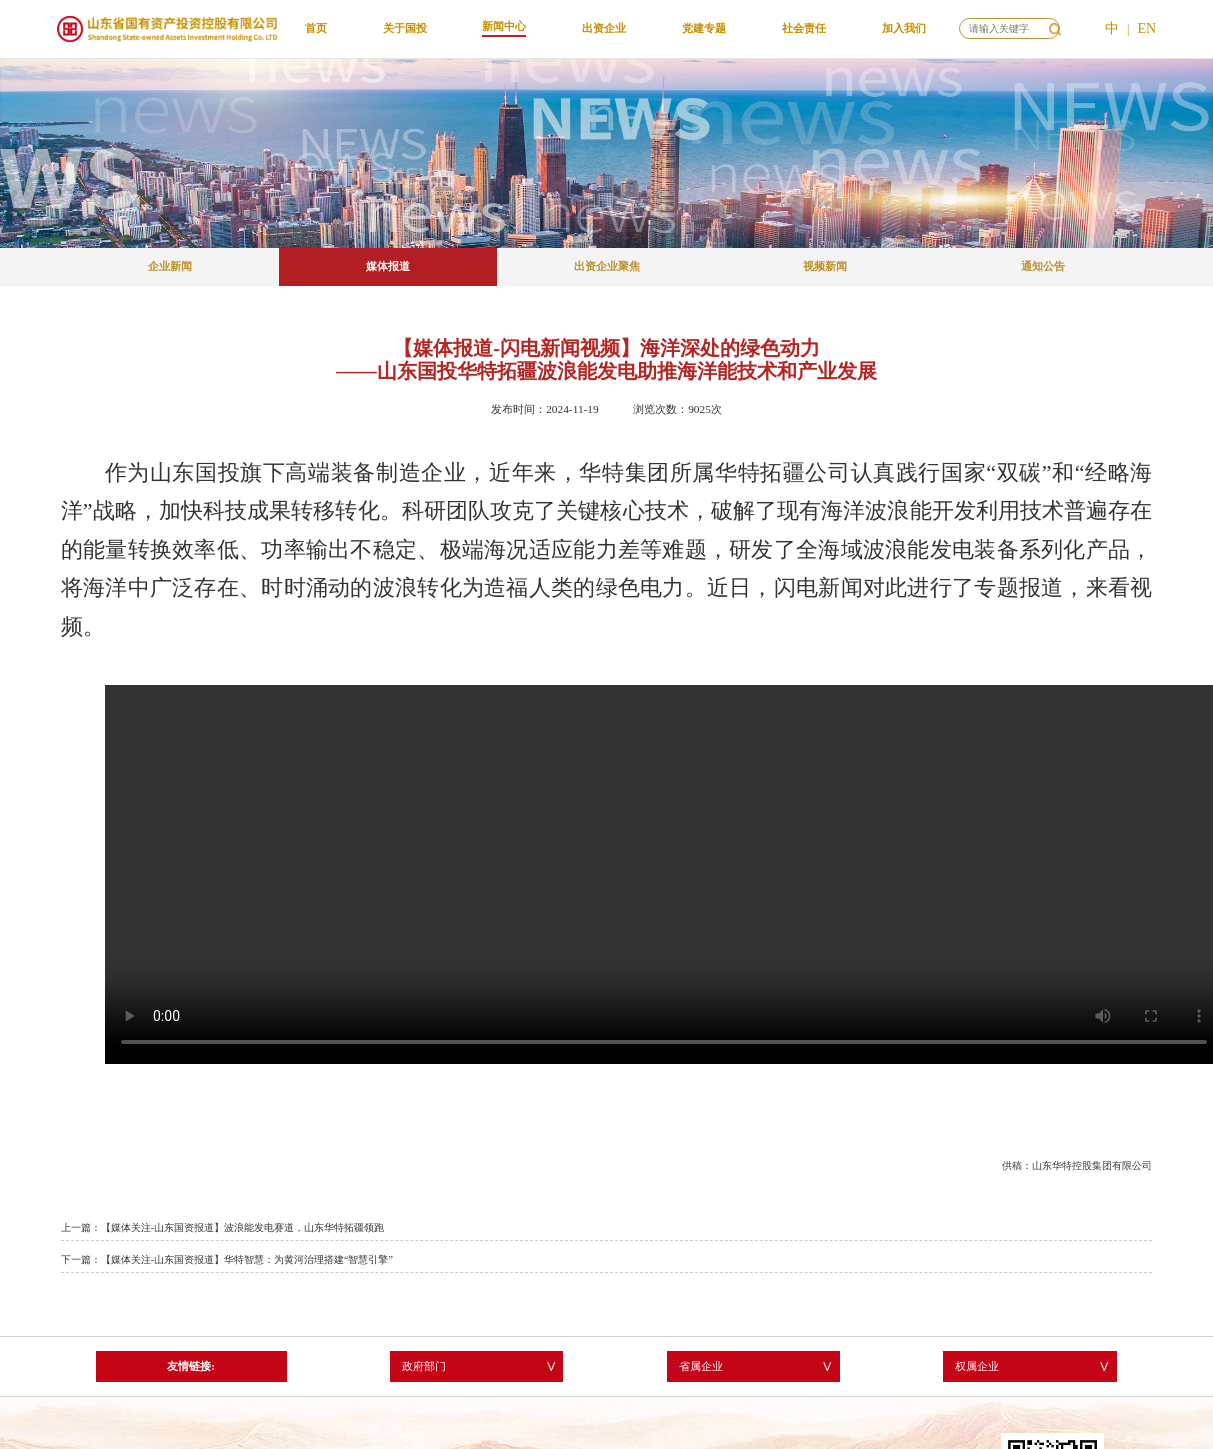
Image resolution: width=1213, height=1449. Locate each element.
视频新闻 (825, 266)
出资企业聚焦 (607, 266)
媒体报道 (388, 266)
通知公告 (1043, 266)
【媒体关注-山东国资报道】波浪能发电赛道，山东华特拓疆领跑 (242, 1227)
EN (1146, 28)
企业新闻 (170, 266)
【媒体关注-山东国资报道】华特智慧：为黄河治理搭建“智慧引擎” (247, 1259)
